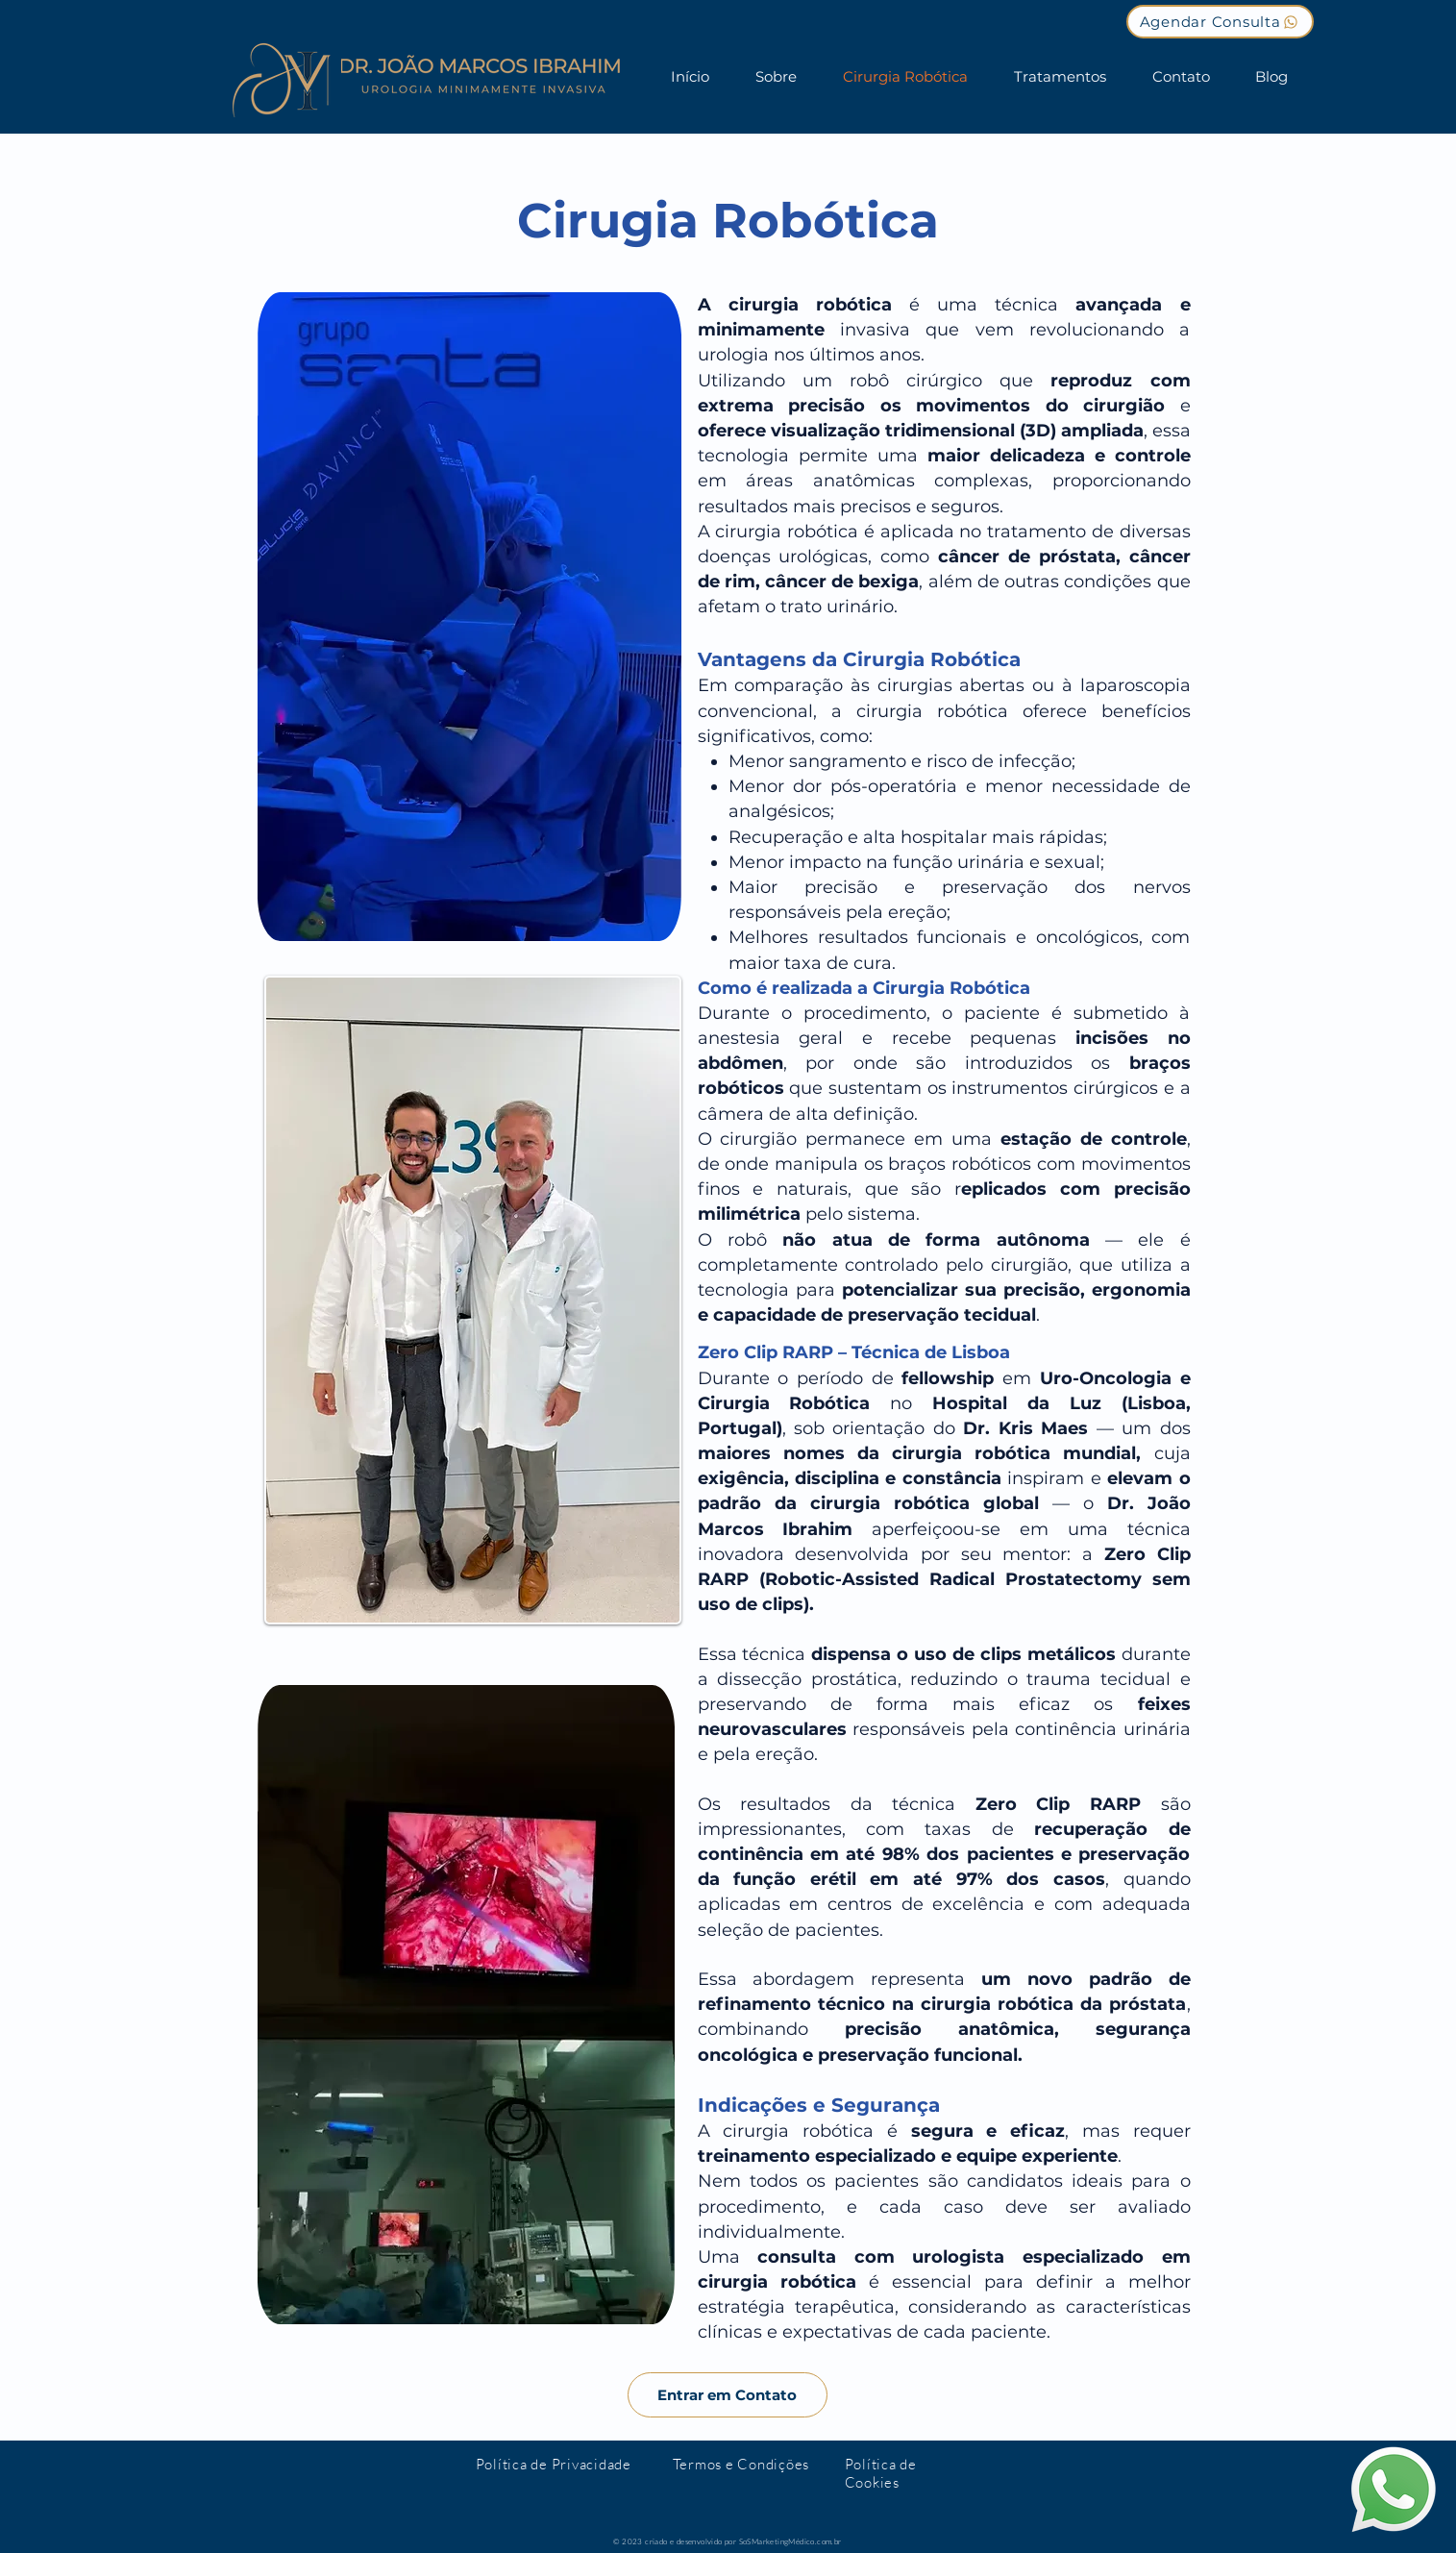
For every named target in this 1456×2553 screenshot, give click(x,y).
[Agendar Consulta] (1220, 21)
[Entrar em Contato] (727, 2394)
